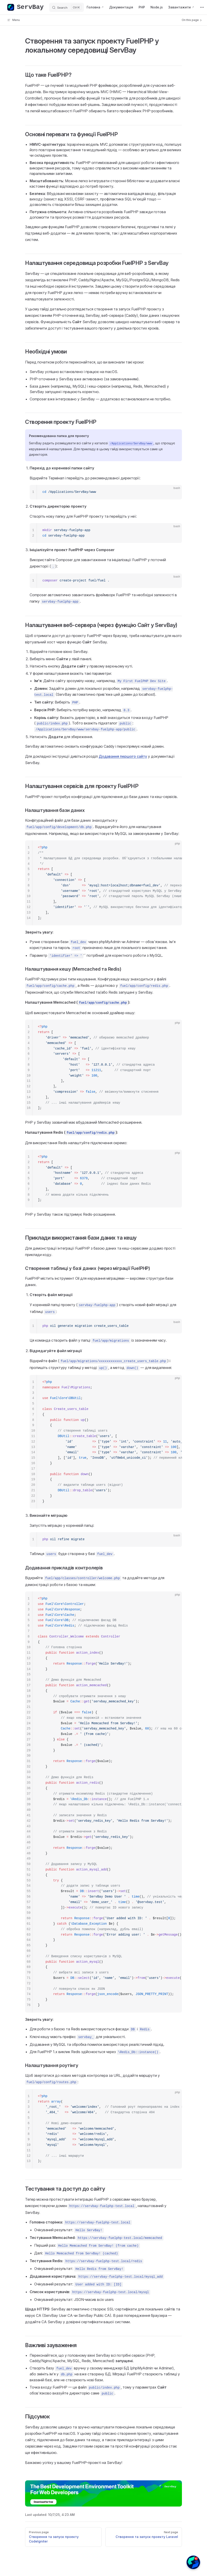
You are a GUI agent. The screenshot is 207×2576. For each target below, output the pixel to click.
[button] (193, 2562)
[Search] (66, 7)
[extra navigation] (202, 7)
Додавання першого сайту (123, 756)
